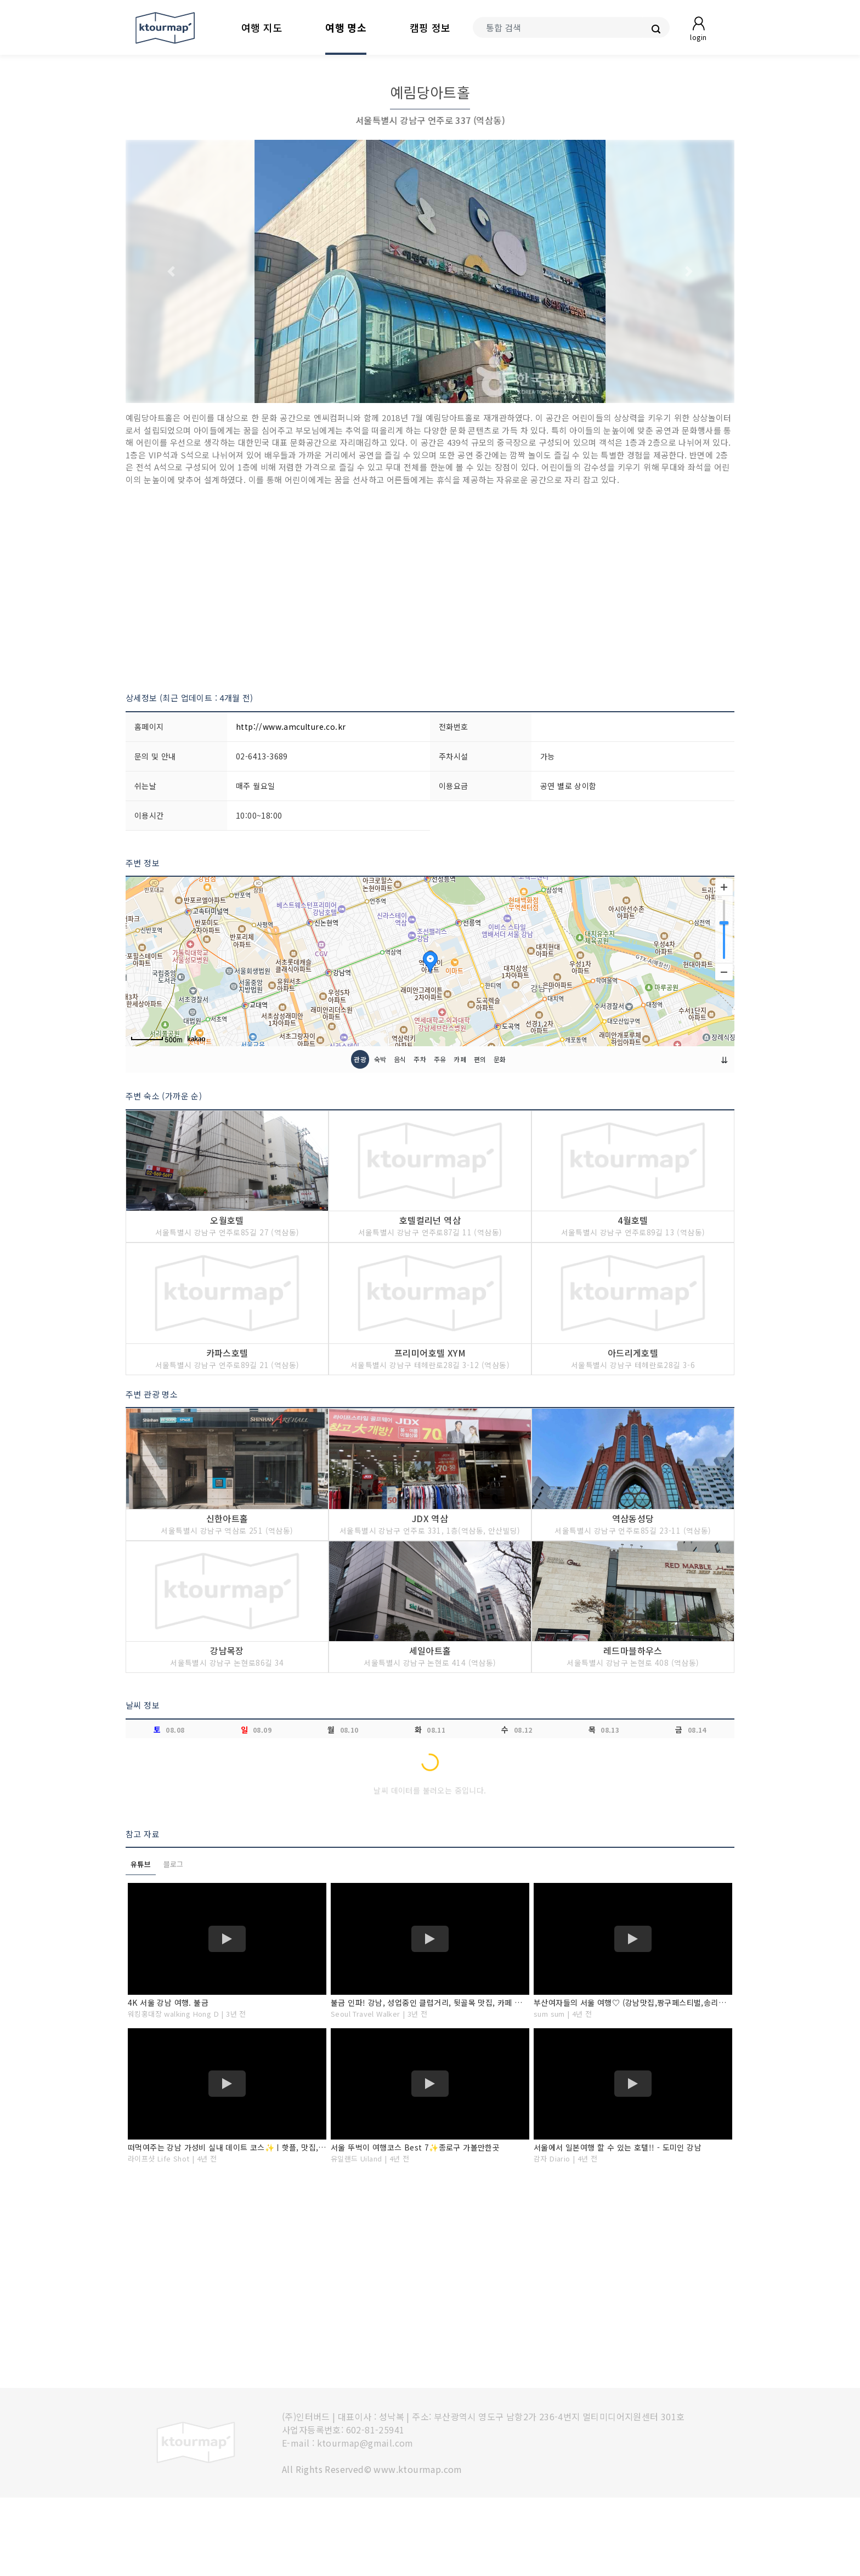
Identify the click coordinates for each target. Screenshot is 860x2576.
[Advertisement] (430, 589)
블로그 (173, 1942)
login (698, 37)
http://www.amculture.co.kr (291, 726)
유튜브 (141, 1942)
